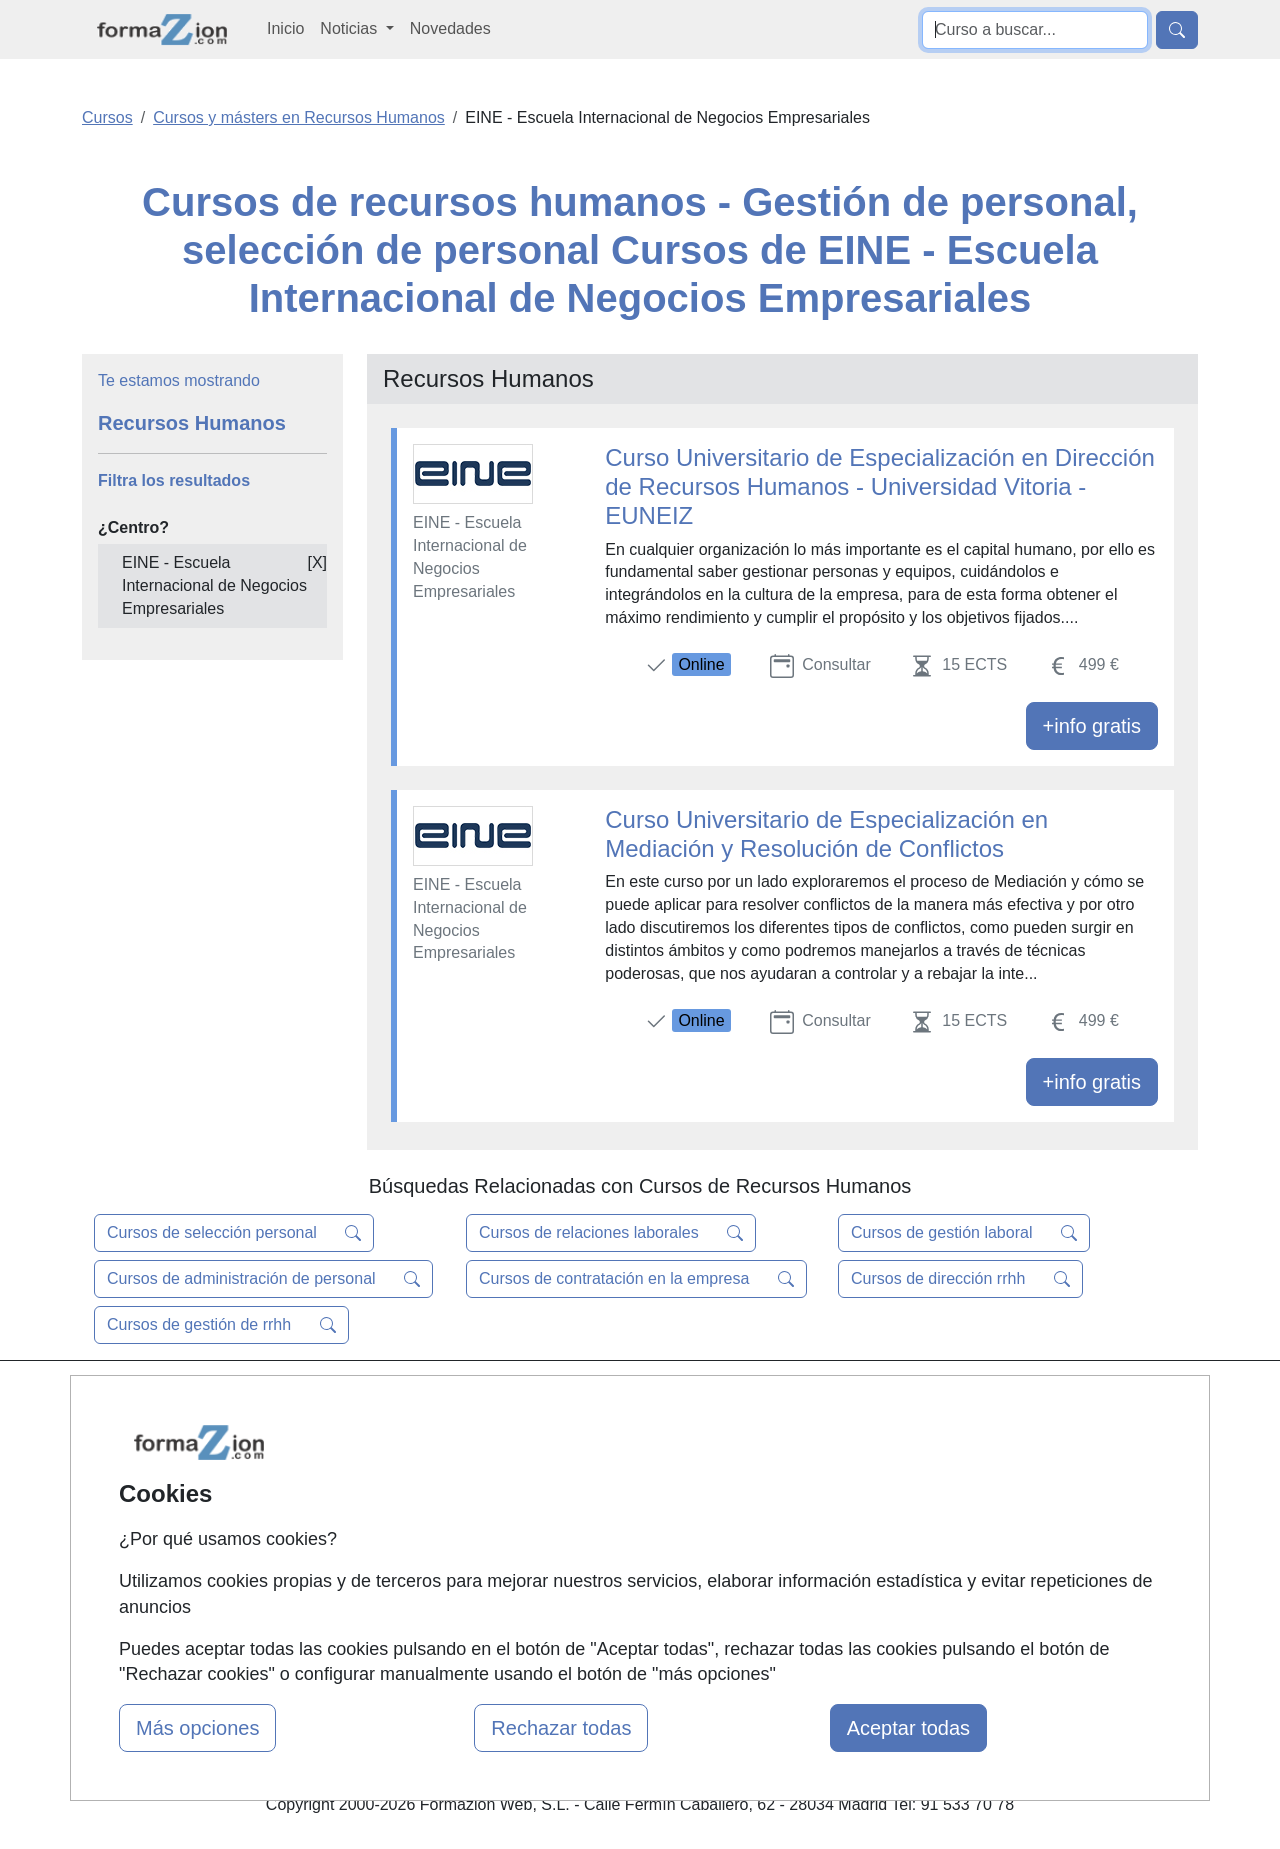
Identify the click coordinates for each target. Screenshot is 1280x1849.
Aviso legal (801, 1479)
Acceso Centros (439, 1557)
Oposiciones (617, 1603)
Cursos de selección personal (234, 1233)
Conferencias (620, 1502)
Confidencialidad (822, 1440)
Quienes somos (438, 1440)
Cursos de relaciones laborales (611, 1233)
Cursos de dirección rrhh (960, 1279)
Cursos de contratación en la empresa (636, 1279)
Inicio (285, 28)
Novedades (450, 28)
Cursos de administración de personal (263, 1279)
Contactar (797, 1402)
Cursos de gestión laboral (964, 1233)
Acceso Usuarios (443, 1518)
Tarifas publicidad (445, 1479)
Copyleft (792, 1518)
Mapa (403, 1402)
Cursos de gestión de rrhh (221, 1325)
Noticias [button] (350, 28)
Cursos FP (611, 1463)
